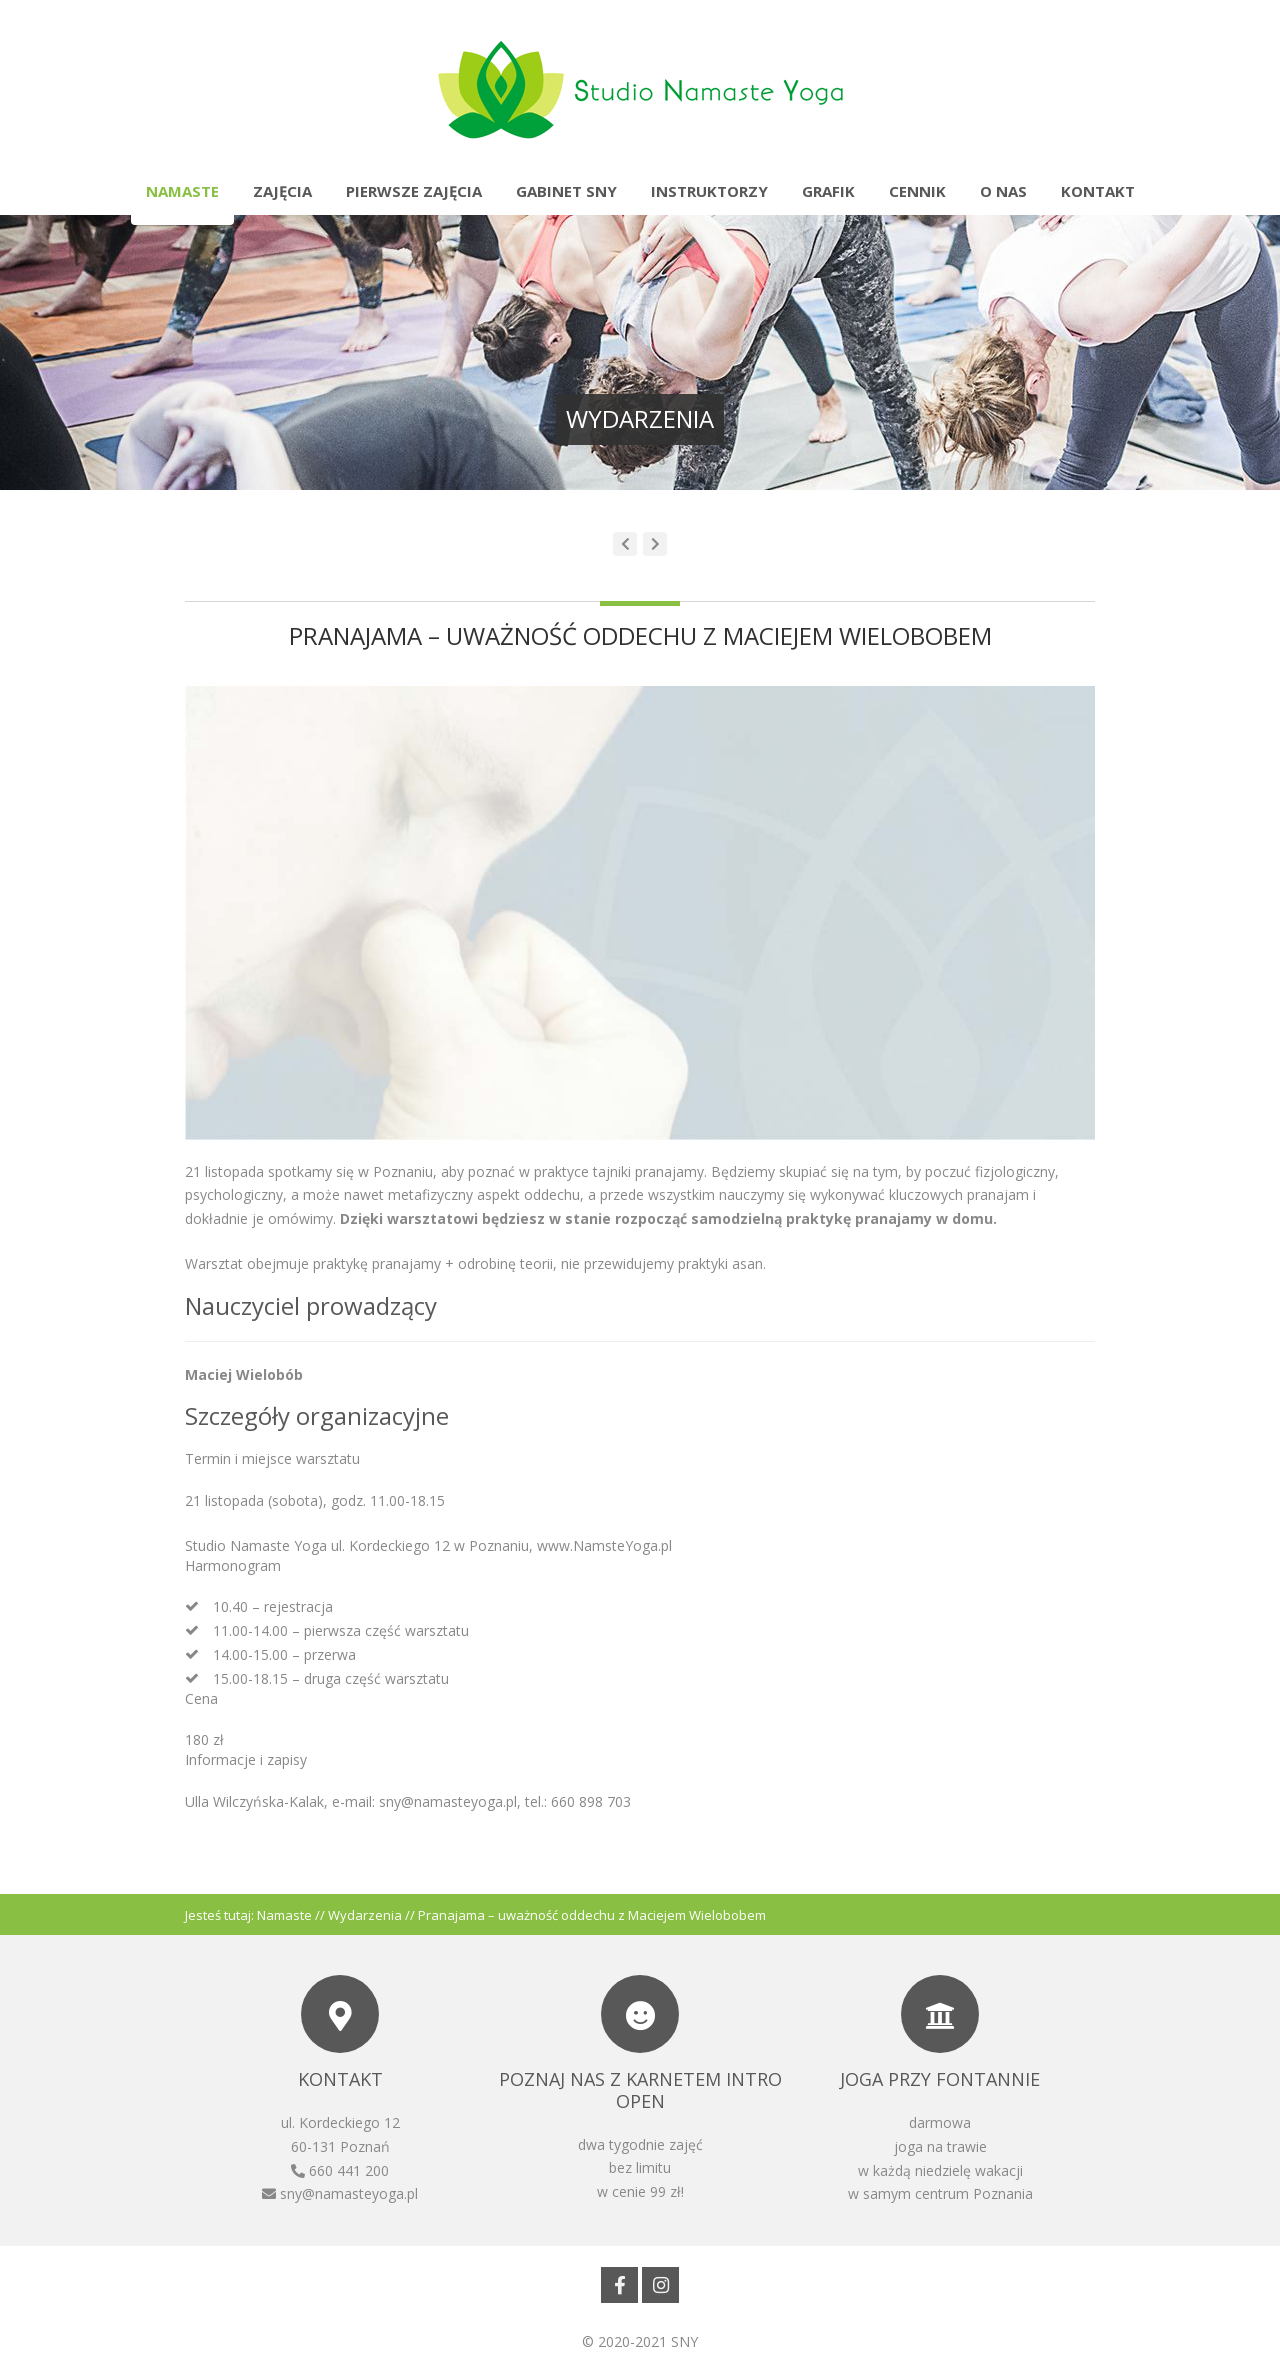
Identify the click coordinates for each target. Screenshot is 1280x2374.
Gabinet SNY (566, 191)
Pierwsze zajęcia (414, 191)
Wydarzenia (365, 1915)
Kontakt (1098, 191)
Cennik (917, 191)
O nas (1003, 191)
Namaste (182, 191)
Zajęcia (282, 191)
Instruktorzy (709, 191)
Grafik (828, 191)
